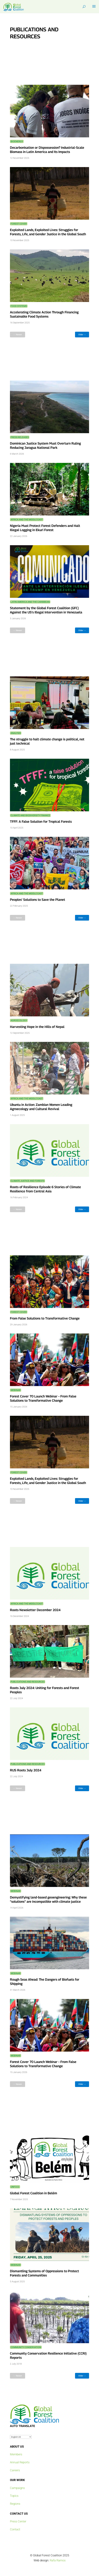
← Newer (17, 334)
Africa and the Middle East (27, 519)
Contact (15, 2529)
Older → (82, 334)
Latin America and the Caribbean (30, 602)
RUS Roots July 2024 (25, 1770)
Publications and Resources (28, 1681)
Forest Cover (19, 223)
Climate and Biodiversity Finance (30, 815)
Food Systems (19, 306)
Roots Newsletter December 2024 (35, 1610)
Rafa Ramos (58, 2560)
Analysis (16, 733)
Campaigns (17, 2488)
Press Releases (20, 437)
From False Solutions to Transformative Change (45, 1318)
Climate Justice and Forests (27, 1181)
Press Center (18, 2521)
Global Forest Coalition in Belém (33, 2193)
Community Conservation (26, 2347)
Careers (15, 2470)
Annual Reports (20, 2462)
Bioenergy (17, 141)
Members (16, 2454)
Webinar (16, 1390)
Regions (15, 2503)
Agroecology (19, 1020)
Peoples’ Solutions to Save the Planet (37, 900)
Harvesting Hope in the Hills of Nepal (37, 1027)
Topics (14, 2495)
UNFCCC (15, 2187)
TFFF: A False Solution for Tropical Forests (41, 821)
